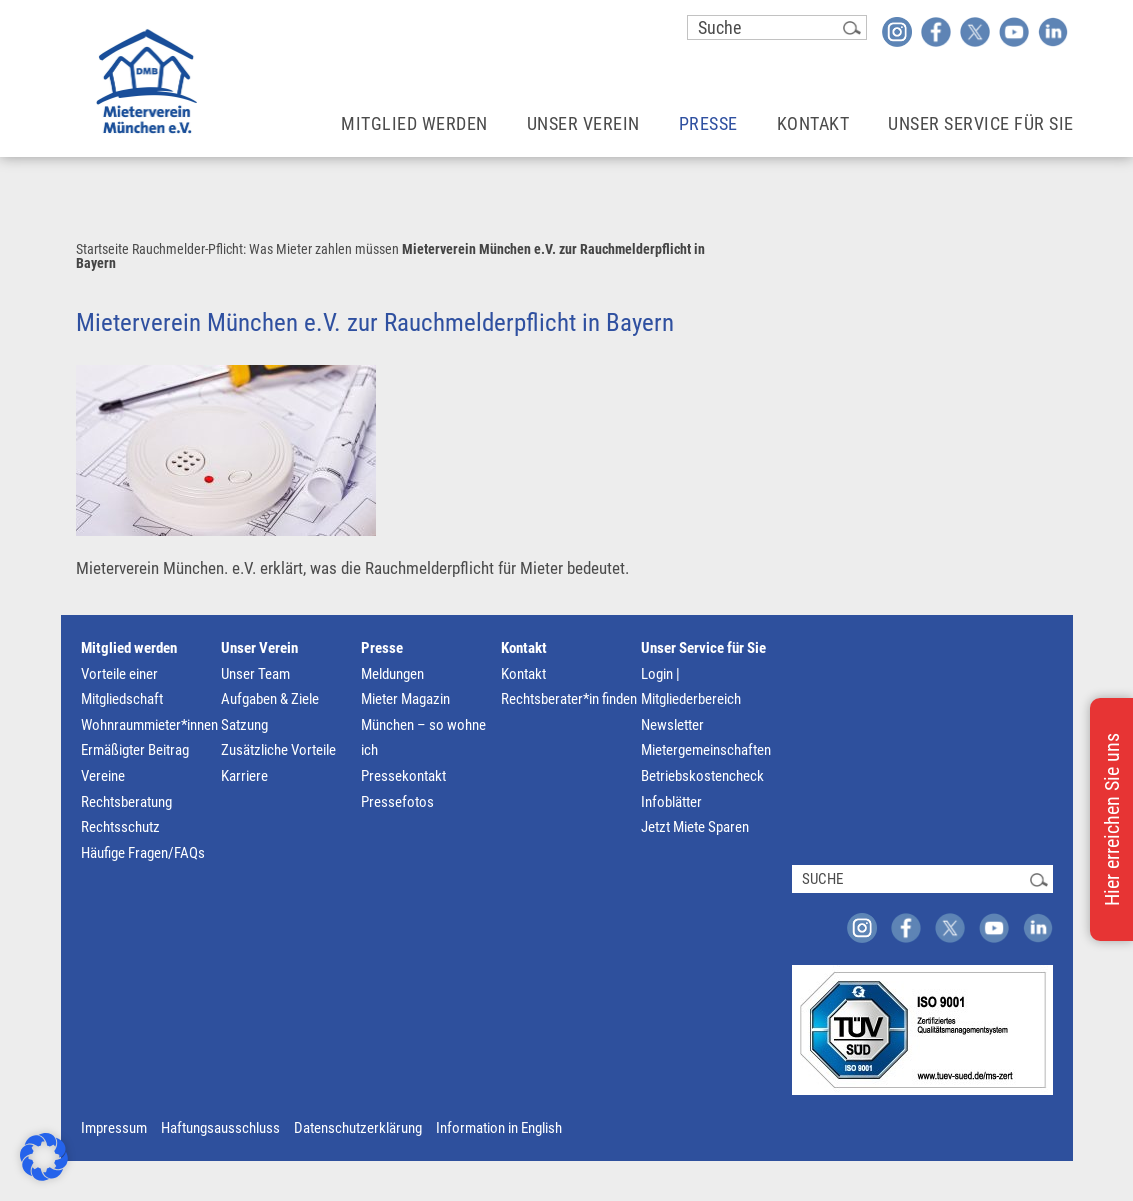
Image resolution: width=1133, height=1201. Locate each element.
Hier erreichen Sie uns (1112, 819)
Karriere (244, 776)
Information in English (499, 1128)
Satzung (244, 725)
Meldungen (392, 674)
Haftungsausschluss (220, 1128)
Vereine (103, 776)
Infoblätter (671, 802)
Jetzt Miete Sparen (695, 827)
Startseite (102, 249)
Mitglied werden (129, 648)
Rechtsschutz (120, 827)
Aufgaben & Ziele (270, 699)
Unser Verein (259, 648)
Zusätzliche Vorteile (278, 750)
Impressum (114, 1128)
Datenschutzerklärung (358, 1128)
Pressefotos (397, 802)
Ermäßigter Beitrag (135, 750)
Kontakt (524, 648)
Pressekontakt (403, 776)
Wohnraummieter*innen (149, 725)
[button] (44, 1157)
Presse (382, 648)
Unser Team (255, 674)
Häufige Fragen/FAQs (143, 853)
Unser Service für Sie (703, 648)
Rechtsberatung (126, 802)
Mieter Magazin (405, 699)
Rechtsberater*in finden (569, 699)
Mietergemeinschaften (706, 750)
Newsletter (672, 725)
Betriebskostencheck (702, 776)
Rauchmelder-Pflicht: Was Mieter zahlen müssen (265, 249)
